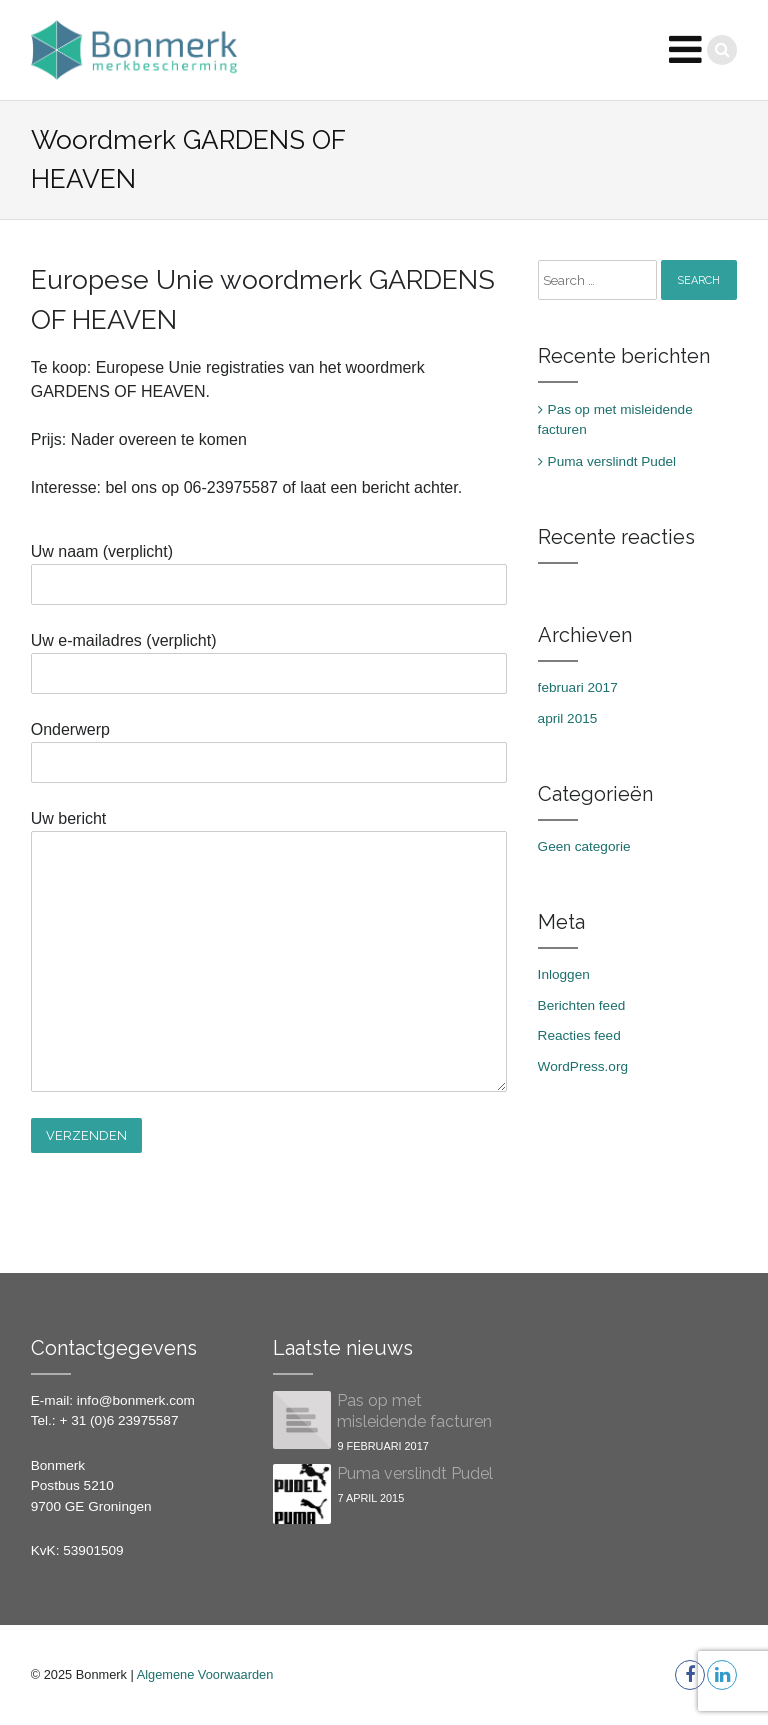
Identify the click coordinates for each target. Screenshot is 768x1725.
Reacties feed (579, 1035)
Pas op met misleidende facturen (615, 419)
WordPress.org (583, 1066)
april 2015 (568, 718)
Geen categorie (584, 846)
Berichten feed (582, 1005)
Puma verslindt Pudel (612, 461)
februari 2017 (578, 687)
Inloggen (564, 974)
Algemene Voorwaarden (205, 1674)
